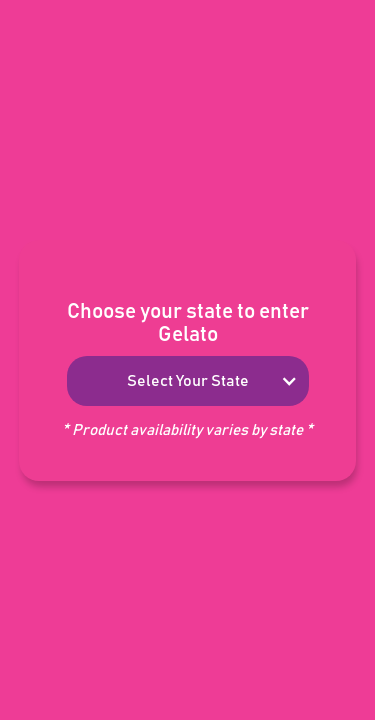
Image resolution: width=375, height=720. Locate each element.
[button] (188, 381)
